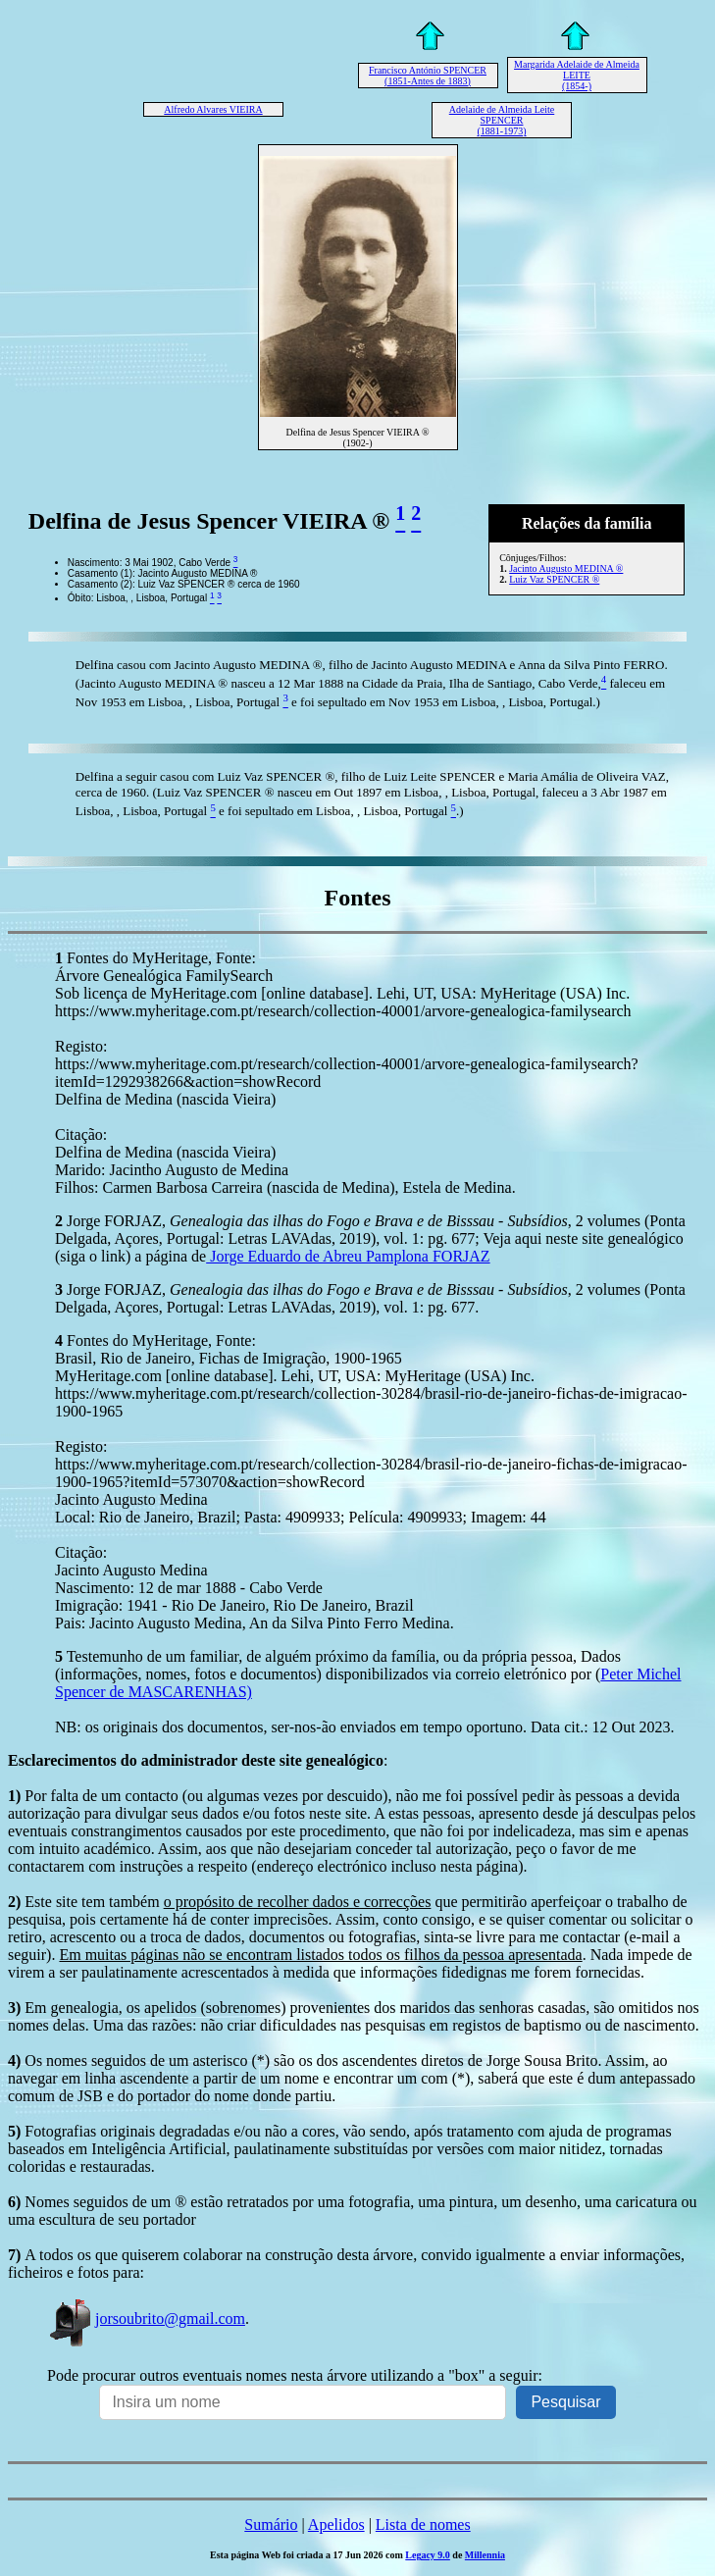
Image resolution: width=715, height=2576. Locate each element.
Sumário (270, 2524)
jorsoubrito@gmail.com (146, 2318)
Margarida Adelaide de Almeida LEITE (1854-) (576, 75)
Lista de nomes (423, 2524)
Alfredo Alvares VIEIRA (213, 109)
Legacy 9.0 (427, 2555)
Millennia (485, 2555)
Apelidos (336, 2524)
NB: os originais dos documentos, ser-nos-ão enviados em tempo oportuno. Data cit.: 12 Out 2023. (365, 1727)
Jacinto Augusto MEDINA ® (566, 568)
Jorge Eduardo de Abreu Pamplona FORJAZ (347, 1256)
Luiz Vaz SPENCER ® (554, 579)
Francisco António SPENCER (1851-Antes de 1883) (427, 75)
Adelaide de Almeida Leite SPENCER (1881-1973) (501, 120)
